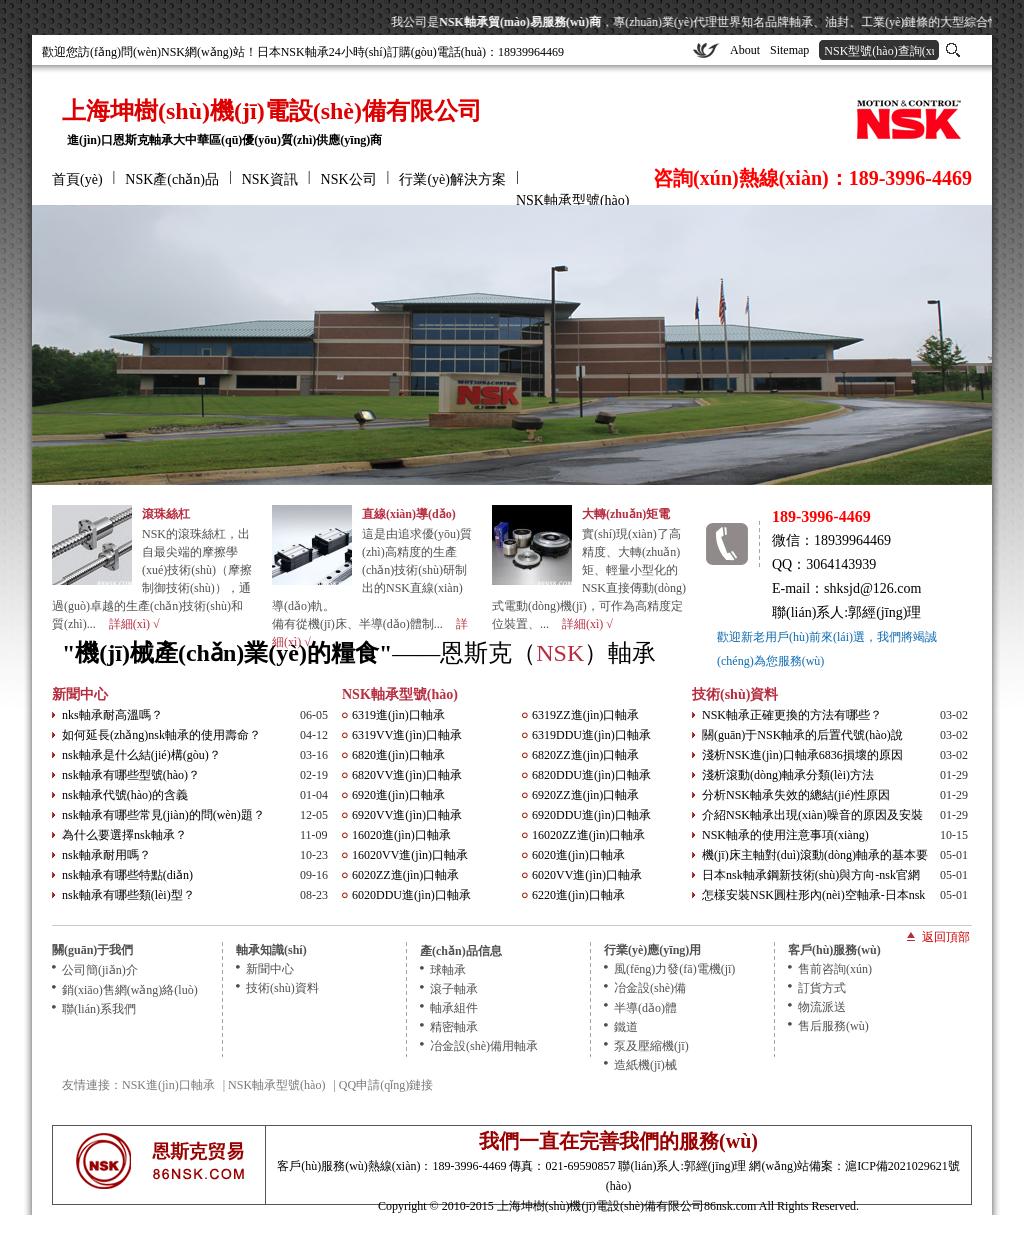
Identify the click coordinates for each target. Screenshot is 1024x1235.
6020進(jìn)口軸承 (578, 855)
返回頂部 (946, 936)
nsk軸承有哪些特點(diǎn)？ (127, 875)
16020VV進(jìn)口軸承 (410, 855)
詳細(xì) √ (134, 624)
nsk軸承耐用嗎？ (106, 855)
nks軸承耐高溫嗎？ (112, 715)
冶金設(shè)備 (650, 988)
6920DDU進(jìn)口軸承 (591, 815)
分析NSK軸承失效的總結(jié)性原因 (796, 795)
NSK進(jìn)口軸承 (168, 1085)
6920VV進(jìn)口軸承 (407, 815)
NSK (560, 653)
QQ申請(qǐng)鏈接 (386, 1085)
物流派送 (822, 1007)
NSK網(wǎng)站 (203, 52)
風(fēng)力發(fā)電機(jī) (674, 969)
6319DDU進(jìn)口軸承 (591, 735)
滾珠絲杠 (166, 514)
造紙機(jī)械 (645, 1065)
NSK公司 (349, 179)
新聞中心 (80, 694)
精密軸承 (454, 1027)
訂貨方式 (822, 988)
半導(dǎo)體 (645, 1008)
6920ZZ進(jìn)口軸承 (585, 795)
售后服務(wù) (833, 1026)
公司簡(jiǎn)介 (100, 970)
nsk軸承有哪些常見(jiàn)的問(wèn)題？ (163, 815)
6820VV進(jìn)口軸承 (407, 775)
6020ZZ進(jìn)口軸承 (405, 875)
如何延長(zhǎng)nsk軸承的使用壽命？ (161, 735)
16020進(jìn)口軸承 (401, 835)
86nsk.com (730, 1206)
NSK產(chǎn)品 (172, 179)
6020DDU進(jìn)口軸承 (411, 895)
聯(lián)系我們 (99, 1009)
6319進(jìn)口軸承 (398, 715)
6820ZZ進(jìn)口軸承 (585, 755)
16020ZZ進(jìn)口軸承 (588, 835)
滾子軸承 (454, 989)
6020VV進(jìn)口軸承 (587, 875)
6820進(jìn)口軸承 (398, 755)
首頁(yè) (77, 179)
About (745, 50)
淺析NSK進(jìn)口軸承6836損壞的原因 (802, 755)
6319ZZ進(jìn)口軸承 (585, 715)
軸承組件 (454, 1008)
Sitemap (789, 50)
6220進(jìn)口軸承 (578, 895)
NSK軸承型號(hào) (573, 200)
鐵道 (626, 1027)
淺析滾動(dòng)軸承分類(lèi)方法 (788, 775)
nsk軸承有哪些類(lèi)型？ (128, 895)
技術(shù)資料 (735, 694)
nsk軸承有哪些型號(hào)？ (131, 775)
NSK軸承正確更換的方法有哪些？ (792, 715)
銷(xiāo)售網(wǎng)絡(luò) (130, 990)
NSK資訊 (270, 179)
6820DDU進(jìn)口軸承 (591, 775)
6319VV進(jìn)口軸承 (407, 735)
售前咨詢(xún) (835, 969)
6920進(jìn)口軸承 (398, 795)
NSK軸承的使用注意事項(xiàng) (785, 835)
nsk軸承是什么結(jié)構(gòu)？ (141, 755)
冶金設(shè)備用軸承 (484, 1046)
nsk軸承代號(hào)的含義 (125, 795)
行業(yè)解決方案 (452, 179)
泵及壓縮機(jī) (651, 1046)
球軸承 (448, 970)
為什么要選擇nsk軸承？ (124, 835)
